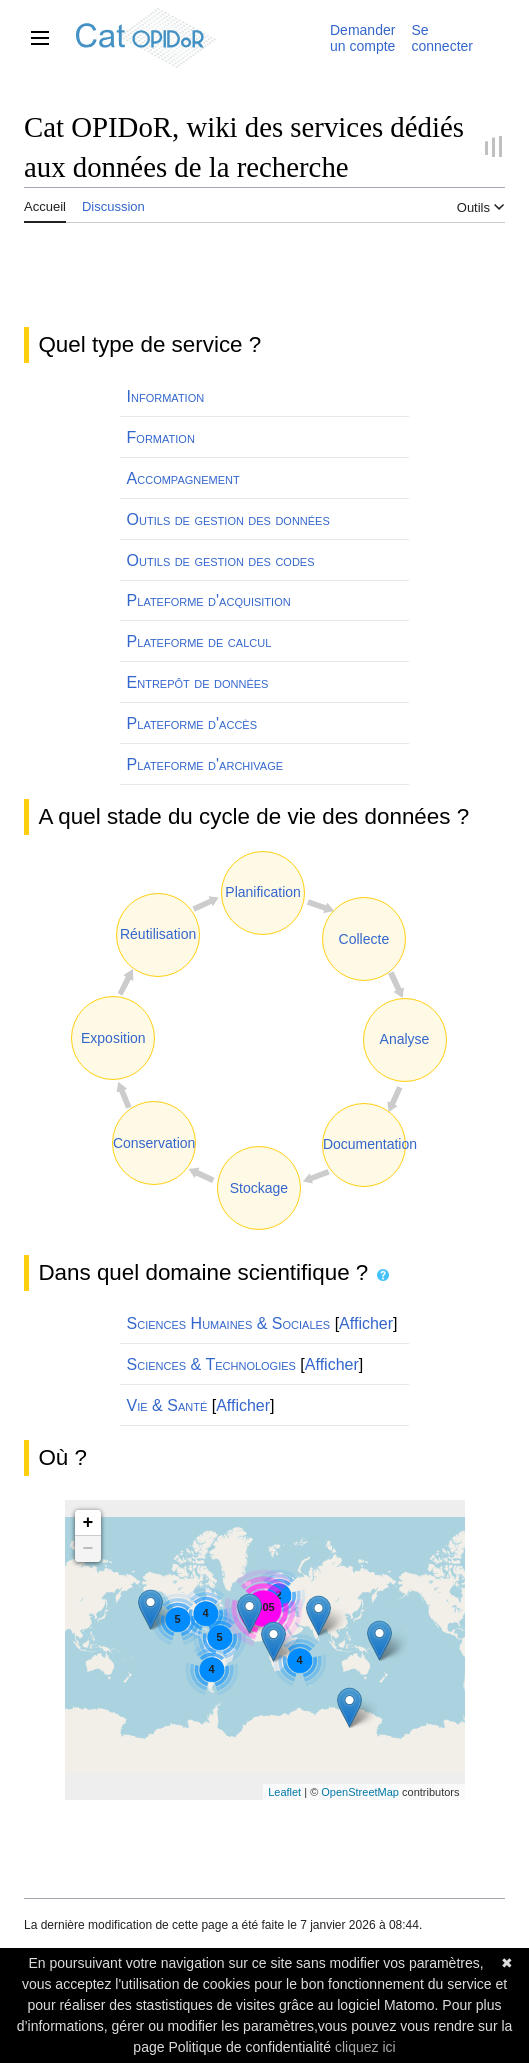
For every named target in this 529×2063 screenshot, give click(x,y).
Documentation (370, 1144)
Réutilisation (158, 934)
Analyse (405, 1039)
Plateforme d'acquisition (209, 600)
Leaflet (284, 1792)
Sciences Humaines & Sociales (229, 1323)
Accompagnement (183, 478)
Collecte (364, 939)
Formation (161, 437)
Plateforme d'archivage (205, 764)
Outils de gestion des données (228, 519)
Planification (263, 892)
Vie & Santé (167, 1405)
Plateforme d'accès (192, 723)
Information (166, 396)
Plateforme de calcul (199, 641)
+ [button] (88, 1523)
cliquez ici (365, 2047)
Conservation (154, 1143)
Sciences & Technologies (211, 1364)
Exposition (113, 1038)
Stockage (259, 1188)
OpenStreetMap (360, 1792)
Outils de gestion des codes (221, 560)
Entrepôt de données (198, 682)
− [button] (88, 1549)
